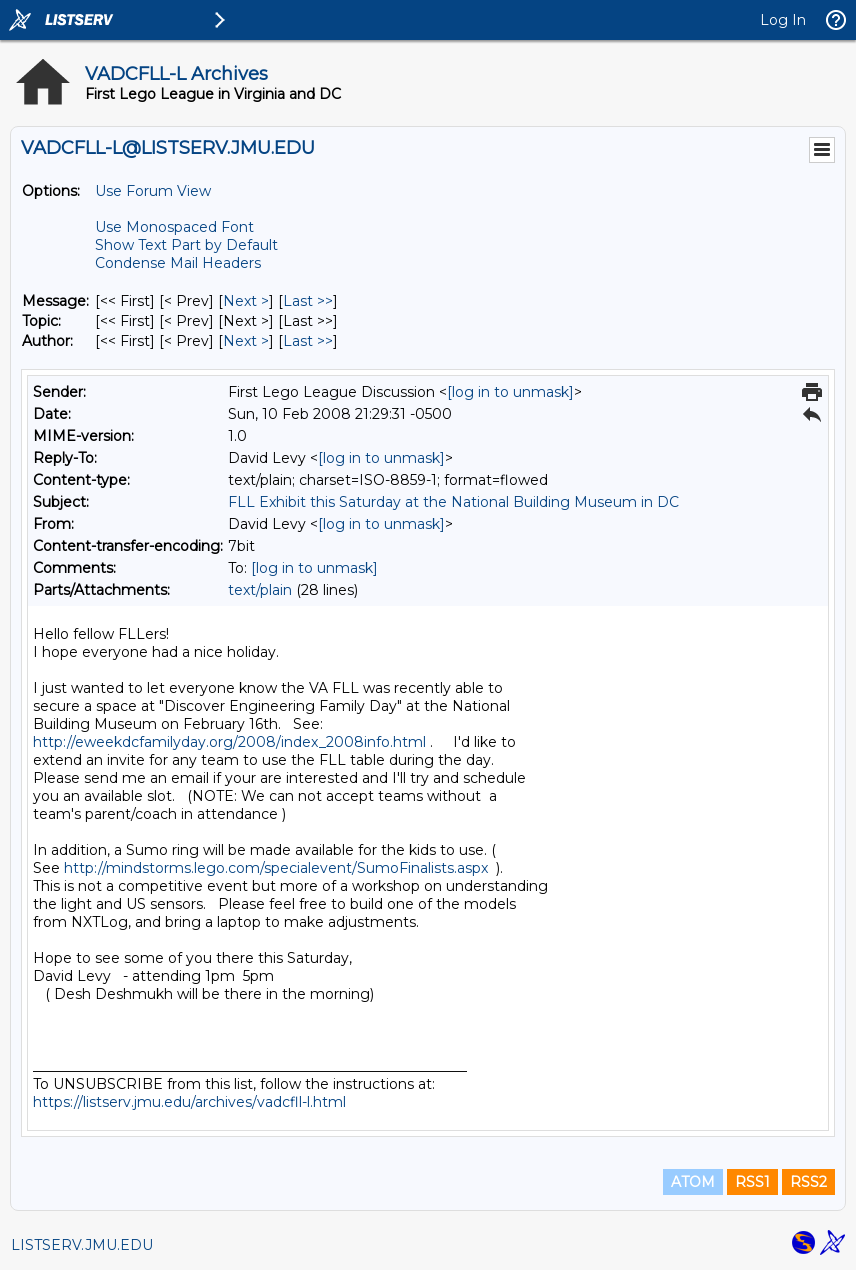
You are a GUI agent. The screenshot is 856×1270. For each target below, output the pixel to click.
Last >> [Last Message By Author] (308, 341)
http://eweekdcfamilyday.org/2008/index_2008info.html (229, 742)
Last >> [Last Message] (308, 301)
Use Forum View (153, 191)
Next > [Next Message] (246, 301)
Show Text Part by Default (186, 245)
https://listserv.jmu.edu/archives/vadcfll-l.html (189, 1102)
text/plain (260, 590)
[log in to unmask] (510, 392)
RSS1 (752, 1182)
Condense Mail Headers (178, 263)
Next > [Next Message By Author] (246, 341)
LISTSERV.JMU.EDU (82, 1245)
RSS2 (808, 1182)
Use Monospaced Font (174, 227)
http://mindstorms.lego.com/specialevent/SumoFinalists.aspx (276, 868)
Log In (783, 20)
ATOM (693, 1182)
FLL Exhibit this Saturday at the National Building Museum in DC (453, 502)
